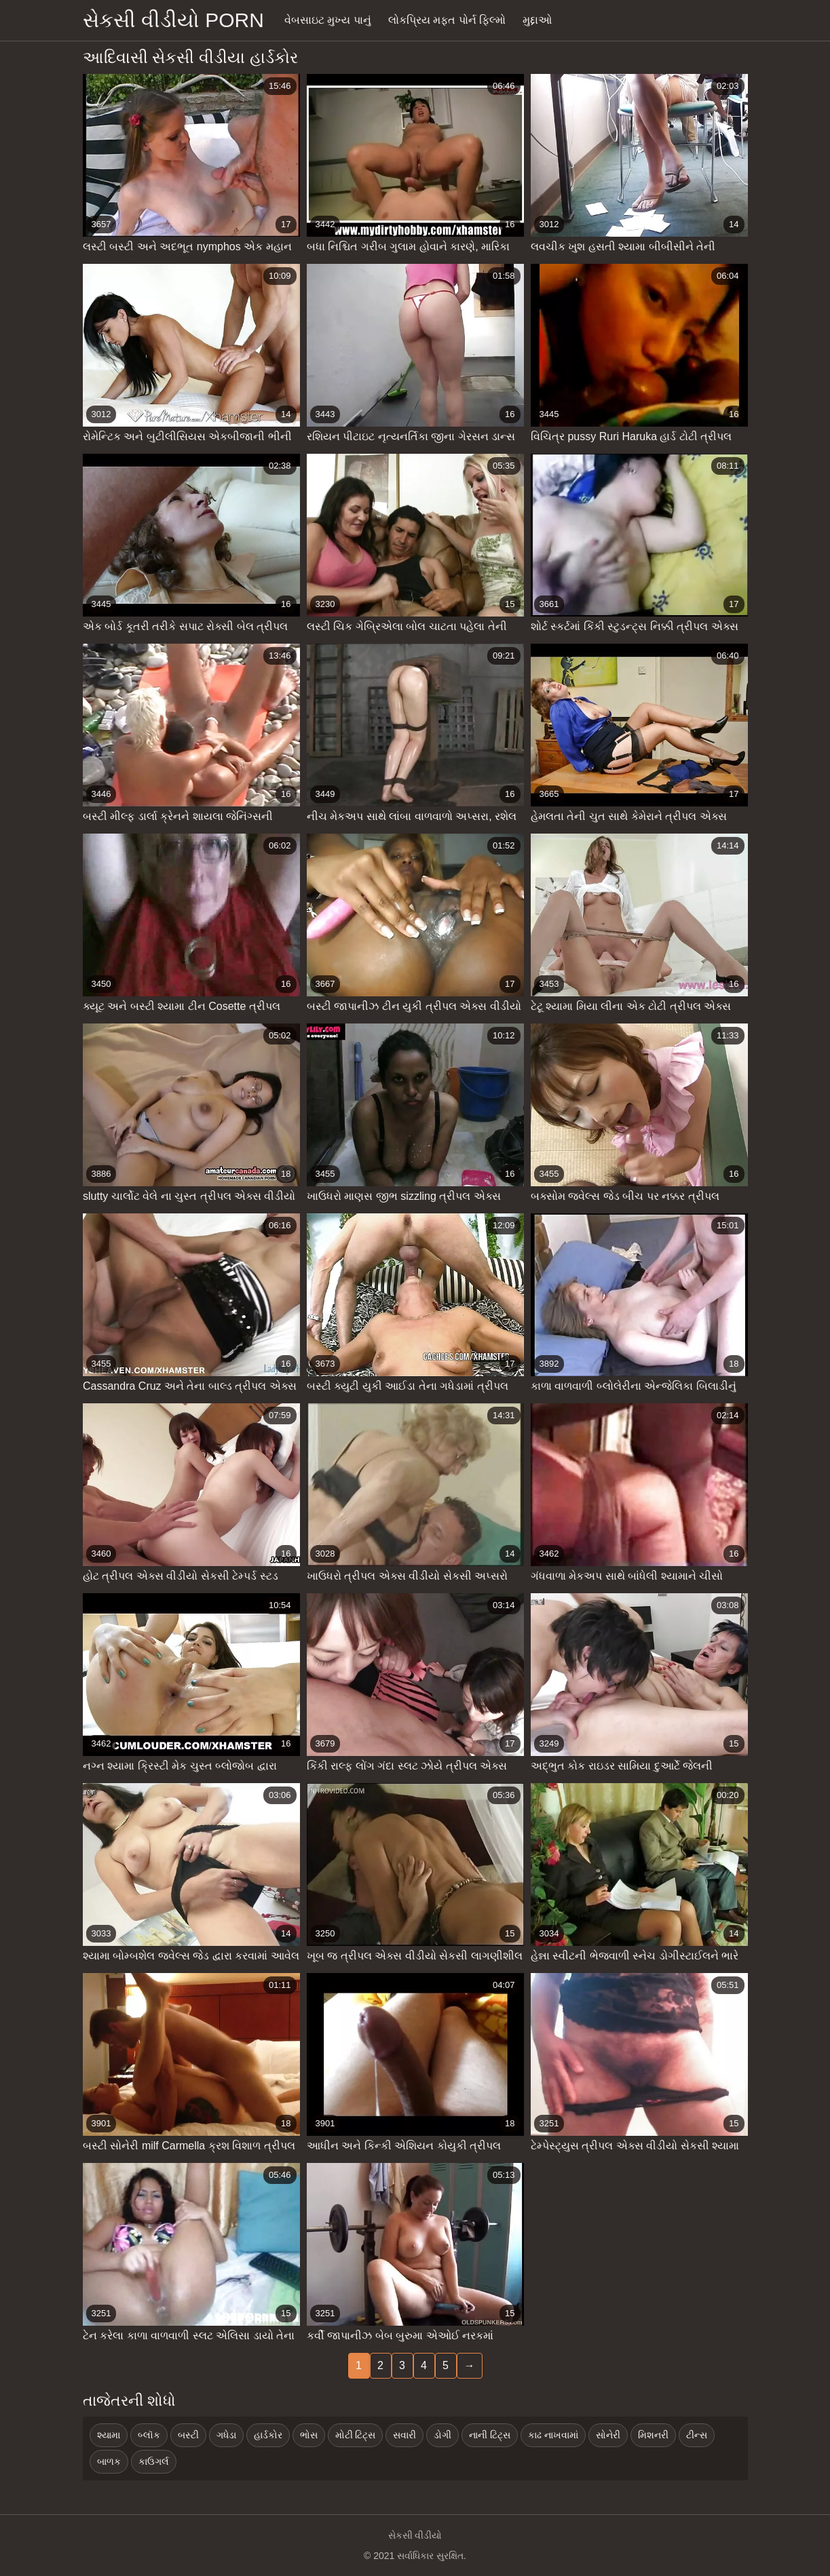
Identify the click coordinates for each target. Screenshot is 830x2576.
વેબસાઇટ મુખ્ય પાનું (327, 20)
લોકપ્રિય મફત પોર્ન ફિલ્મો (447, 20)
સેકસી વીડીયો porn (173, 20)
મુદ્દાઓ (537, 20)
